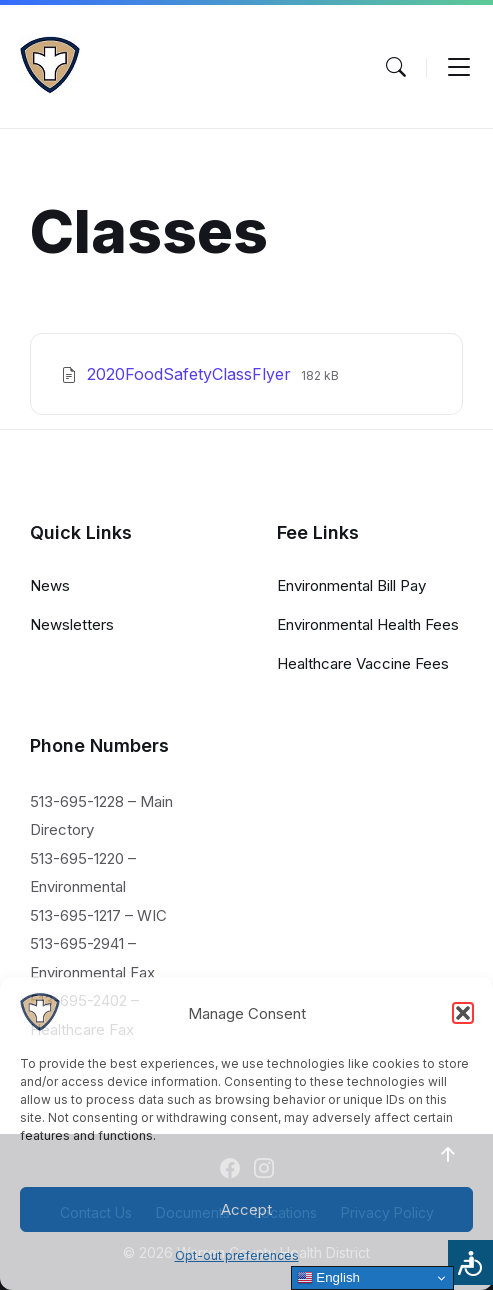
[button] (463, 1013)
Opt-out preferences (237, 1255)
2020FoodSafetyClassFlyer (191, 374)
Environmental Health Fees (368, 624)
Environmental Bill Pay (351, 585)
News (50, 585)
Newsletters (72, 624)
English (328, 1278)
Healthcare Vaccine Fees (363, 663)
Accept (246, 1209)
